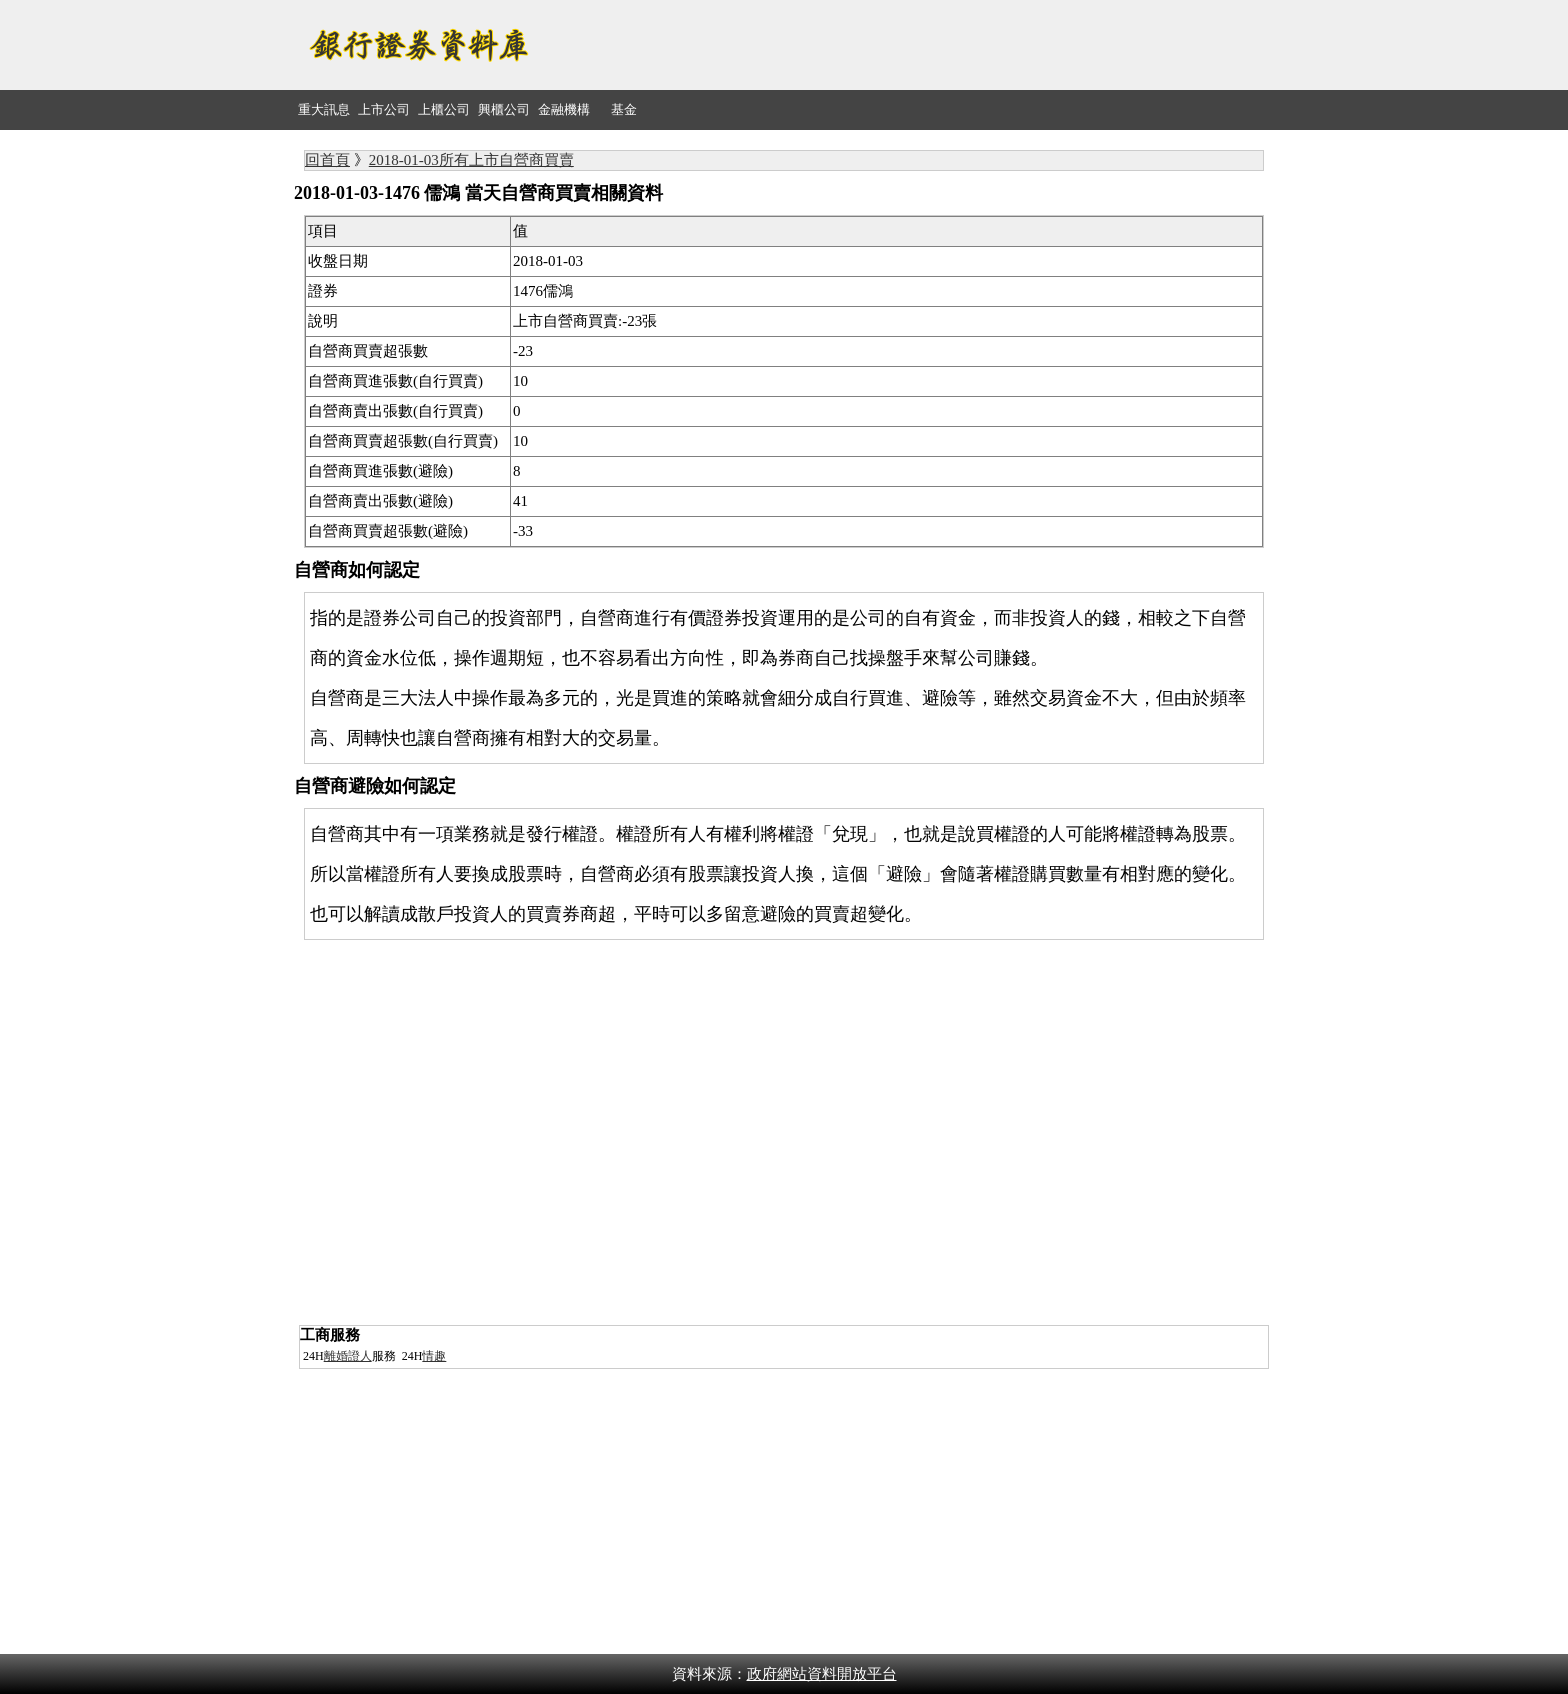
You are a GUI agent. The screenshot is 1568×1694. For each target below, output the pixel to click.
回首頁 (327, 160)
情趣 (434, 1356)
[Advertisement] (910, 45)
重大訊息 (324, 109)
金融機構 (564, 109)
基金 (624, 109)
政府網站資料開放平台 (822, 1674)
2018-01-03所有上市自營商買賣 (471, 160)
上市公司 (384, 109)
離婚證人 (348, 1356)
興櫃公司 (504, 109)
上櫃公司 (444, 109)
